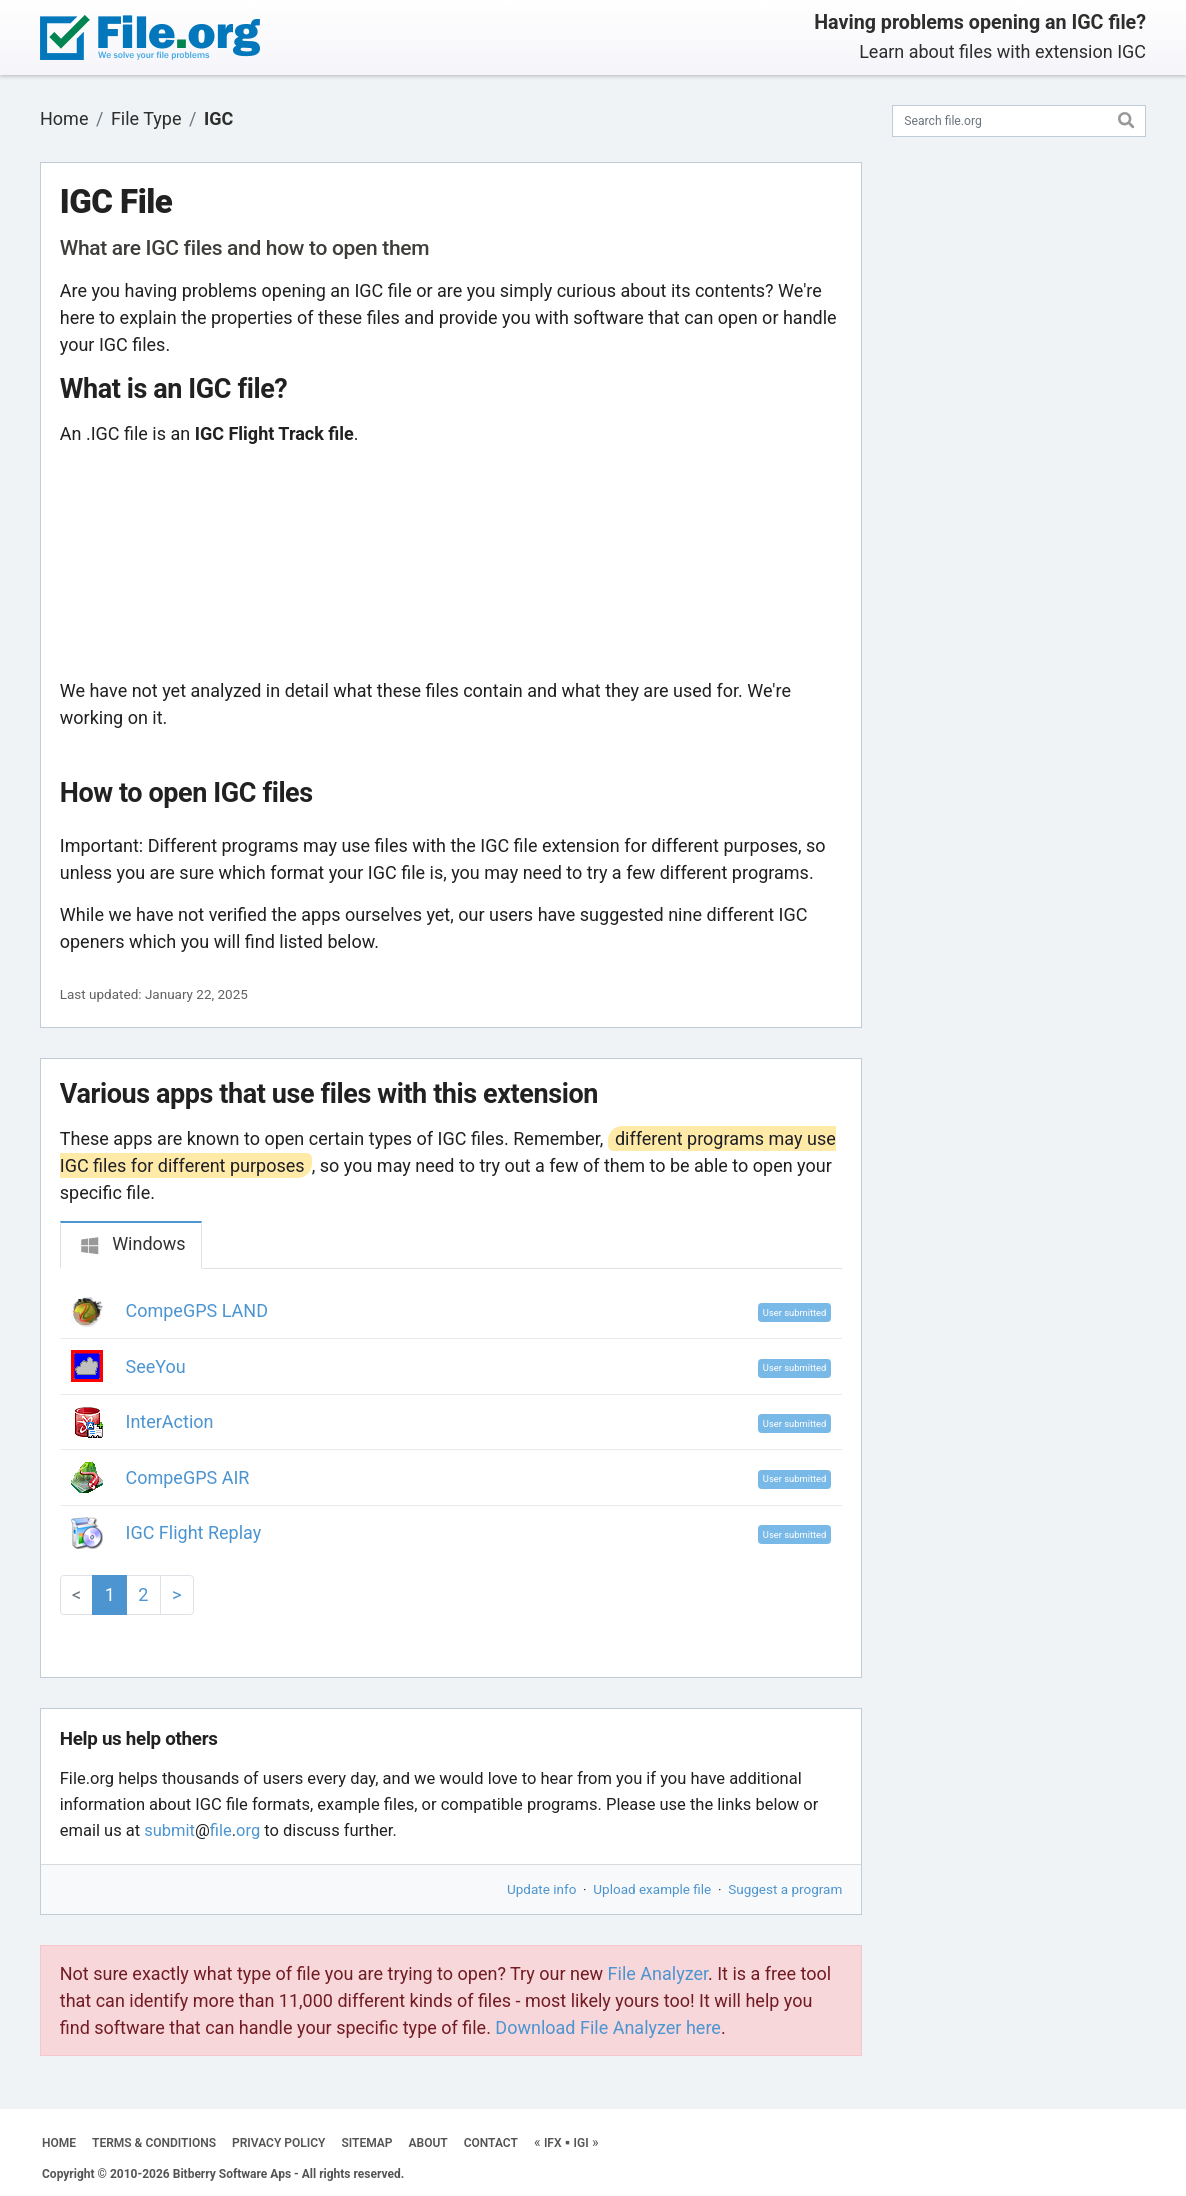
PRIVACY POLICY (278, 2143)
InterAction (170, 1421)
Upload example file (652, 1889)
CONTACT (491, 2143)
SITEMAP (366, 2143)
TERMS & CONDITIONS (154, 2143)
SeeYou (156, 1366)
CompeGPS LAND (197, 1310)
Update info (541, 1889)
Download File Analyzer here (608, 2027)
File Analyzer (658, 1973)
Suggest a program (785, 1889)
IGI (581, 2143)
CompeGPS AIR (188, 1477)
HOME (59, 2143)
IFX (553, 2143)
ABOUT (428, 2143)
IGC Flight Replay (194, 1532)
